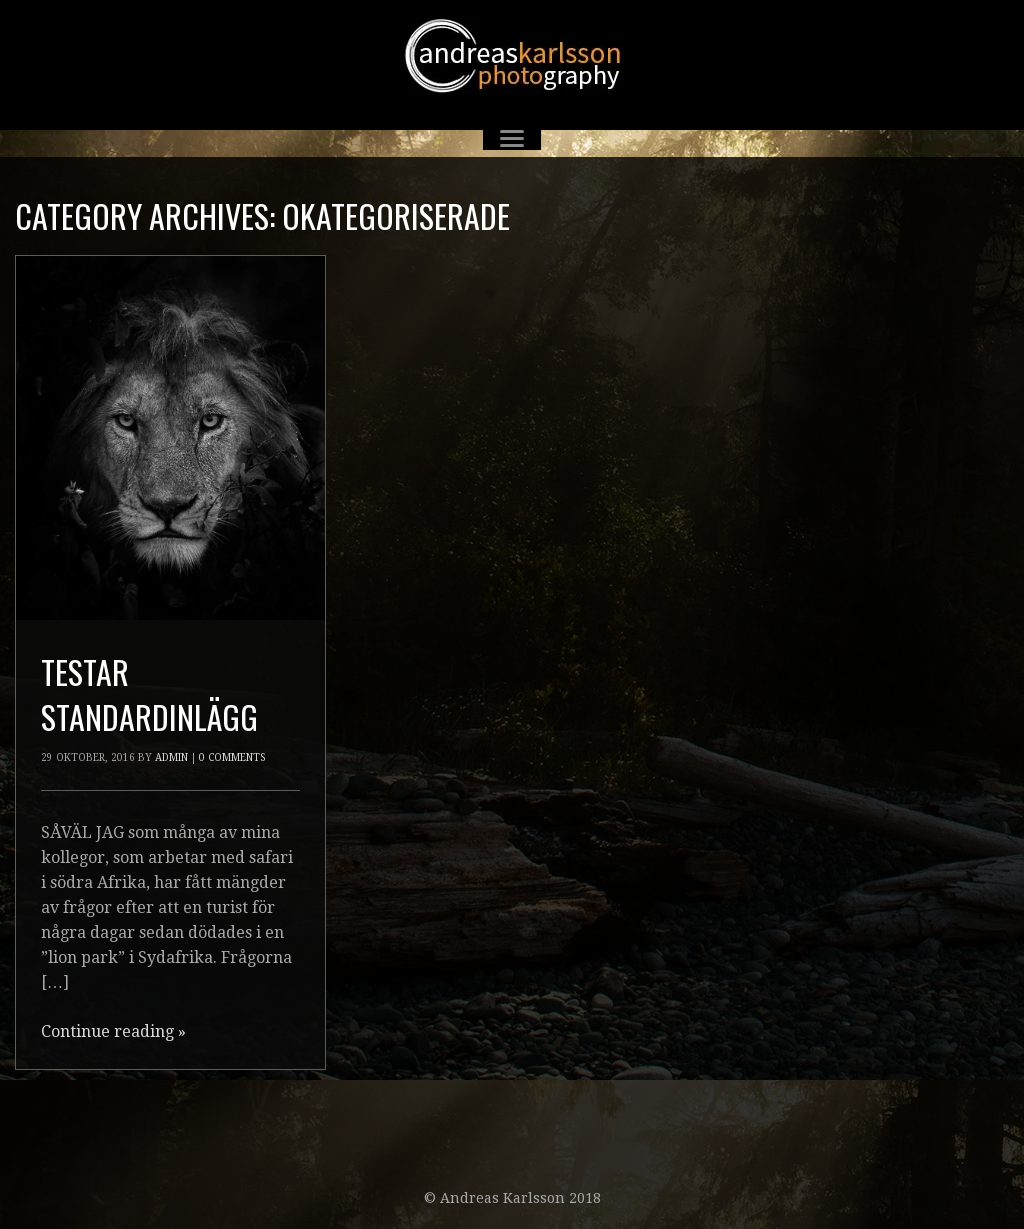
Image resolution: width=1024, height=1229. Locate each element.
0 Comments (232, 757)
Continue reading (113, 1031)
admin (171, 757)
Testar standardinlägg (149, 694)
